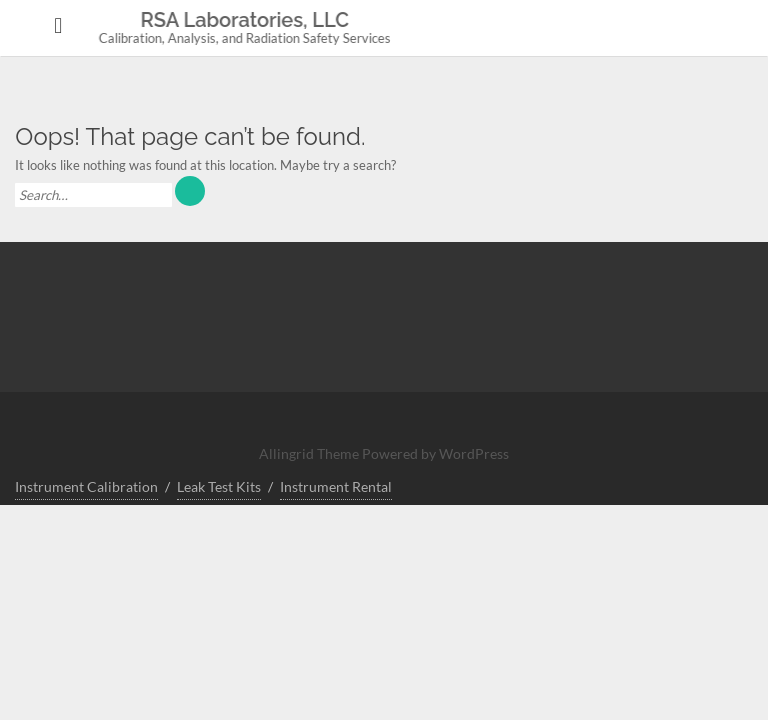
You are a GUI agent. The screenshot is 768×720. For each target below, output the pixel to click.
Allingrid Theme (310, 453)
